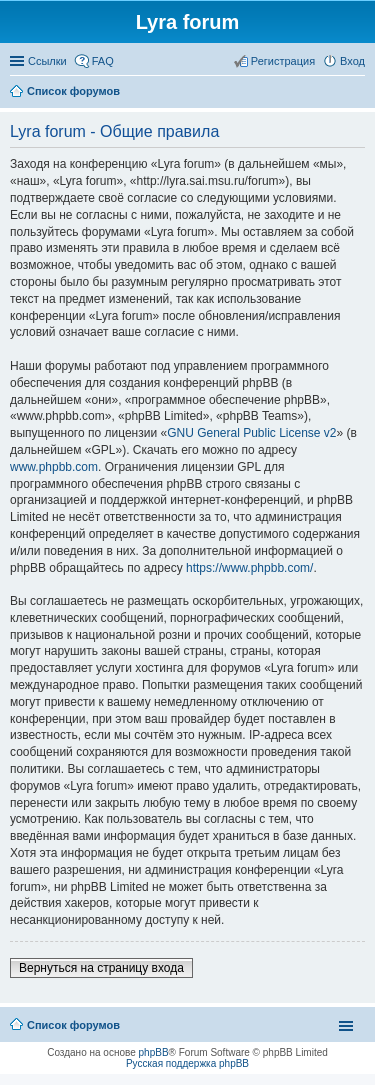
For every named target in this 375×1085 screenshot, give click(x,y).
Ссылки (47, 61)
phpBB (154, 1052)
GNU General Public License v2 (251, 433)
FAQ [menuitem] (103, 61)
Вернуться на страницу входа (101, 968)
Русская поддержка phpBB (187, 1063)
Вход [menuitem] (352, 61)
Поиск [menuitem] (359, 93)
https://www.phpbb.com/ (249, 568)
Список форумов (73, 1025)
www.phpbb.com (54, 467)
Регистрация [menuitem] (283, 61)
